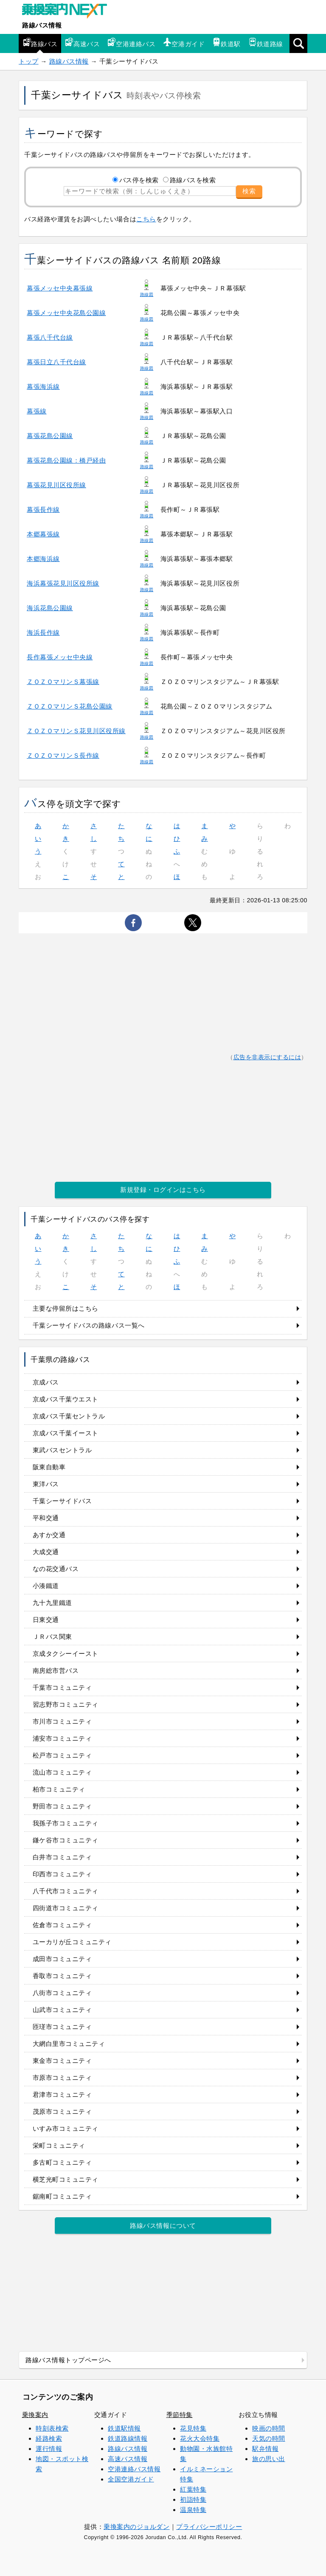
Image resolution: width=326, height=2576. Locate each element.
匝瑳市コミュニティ (62, 2026)
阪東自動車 (49, 1467)
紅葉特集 (193, 2489)
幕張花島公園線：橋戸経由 (66, 460)
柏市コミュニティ (59, 1789)
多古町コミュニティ (62, 2162)
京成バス (46, 1382)
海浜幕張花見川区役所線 (63, 583)
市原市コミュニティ (62, 2077)
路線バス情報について (163, 2225)
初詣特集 (193, 2499)
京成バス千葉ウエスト (65, 1399)
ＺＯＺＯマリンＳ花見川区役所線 (76, 730)
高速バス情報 (127, 2458)
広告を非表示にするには (267, 1057)
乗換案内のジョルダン (136, 2526)
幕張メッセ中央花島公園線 (66, 312)
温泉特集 (193, 2509)
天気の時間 (268, 2438)
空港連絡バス (131, 42)
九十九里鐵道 (52, 1602)
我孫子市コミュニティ (65, 1823)
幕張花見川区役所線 (56, 484)
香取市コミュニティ (62, 1975)
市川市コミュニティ (62, 1721)
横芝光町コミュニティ (65, 2179)
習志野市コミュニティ (65, 1704)
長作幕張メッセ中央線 (60, 657)
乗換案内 (35, 2414)
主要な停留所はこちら (65, 1308)
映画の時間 (268, 2428)
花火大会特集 (199, 2438)
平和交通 (46, 1517)
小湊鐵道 (46, 1585)
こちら (146, 219)
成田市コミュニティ (62, 1958)
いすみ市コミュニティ (65, 2128)
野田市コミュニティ (62, 1806)
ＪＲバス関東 (52, 1636)
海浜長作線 (43, 632)
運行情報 (49, 2448)
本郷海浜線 (43, 558)
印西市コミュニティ (62, 1874)
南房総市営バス (56, 1670)
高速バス (82, 42)
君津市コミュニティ (62, 2094)
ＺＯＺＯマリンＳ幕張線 (63, 681)
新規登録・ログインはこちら (163, 1189)
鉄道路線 (265, 42)
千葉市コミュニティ (62, 1687)
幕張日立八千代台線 (56, 362)
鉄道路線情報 (127, 2438)
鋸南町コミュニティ (62, 2196)
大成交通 (46, 1551)
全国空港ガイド (131, 2479)
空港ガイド (184, 42)
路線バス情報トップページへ (68, 2360)
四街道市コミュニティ (65, 1908)
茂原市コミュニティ (62, 2111)
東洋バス (46, 1484)
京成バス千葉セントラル (69, 1416)
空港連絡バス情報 (134, 2469)
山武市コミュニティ (62, 2009)
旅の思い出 (268, 2458)
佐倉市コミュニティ (62, 1925)
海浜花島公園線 (50, 607)
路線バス (39, 42)
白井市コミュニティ (62, 1857)
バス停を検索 (139, 180)
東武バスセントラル (62, 1450)
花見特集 (193, 2428)
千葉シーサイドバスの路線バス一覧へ (89, 1325)
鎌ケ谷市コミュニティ (65, 1840)
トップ (29, 61)
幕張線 (37, 411)
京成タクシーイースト (65, 1653)
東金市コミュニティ (62, 2060)
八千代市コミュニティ (65, 1891)
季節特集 (179, 2414)
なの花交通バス (56, 1568)
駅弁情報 (265, 2448)
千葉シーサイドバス (62, 1500)
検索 (249, 191)
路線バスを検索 (193, 180)
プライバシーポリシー (209, 2526)
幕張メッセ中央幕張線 (60, 288)
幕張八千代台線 (50, 337)
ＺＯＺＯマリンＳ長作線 (63, 755)
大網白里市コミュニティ (69, 2043)
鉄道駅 (226, 42)
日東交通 (46, 1619)
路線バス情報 (42, 25)
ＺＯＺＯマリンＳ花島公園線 (69, 706)
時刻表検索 (52, 2428)
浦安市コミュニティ (62, 1738)
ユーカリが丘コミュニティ (72, 1941)
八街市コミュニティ (62, 1992)
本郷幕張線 (43, 534)
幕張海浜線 (43, 386)
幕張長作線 (43, 509)
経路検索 (49, 2438)
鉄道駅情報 (124, 2428)
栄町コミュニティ (59, 2145)
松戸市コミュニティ (62, 1755)
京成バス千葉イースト (65, 1433)
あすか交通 (49, 1534)
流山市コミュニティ (62, 1772)
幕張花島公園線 (50, 435)
